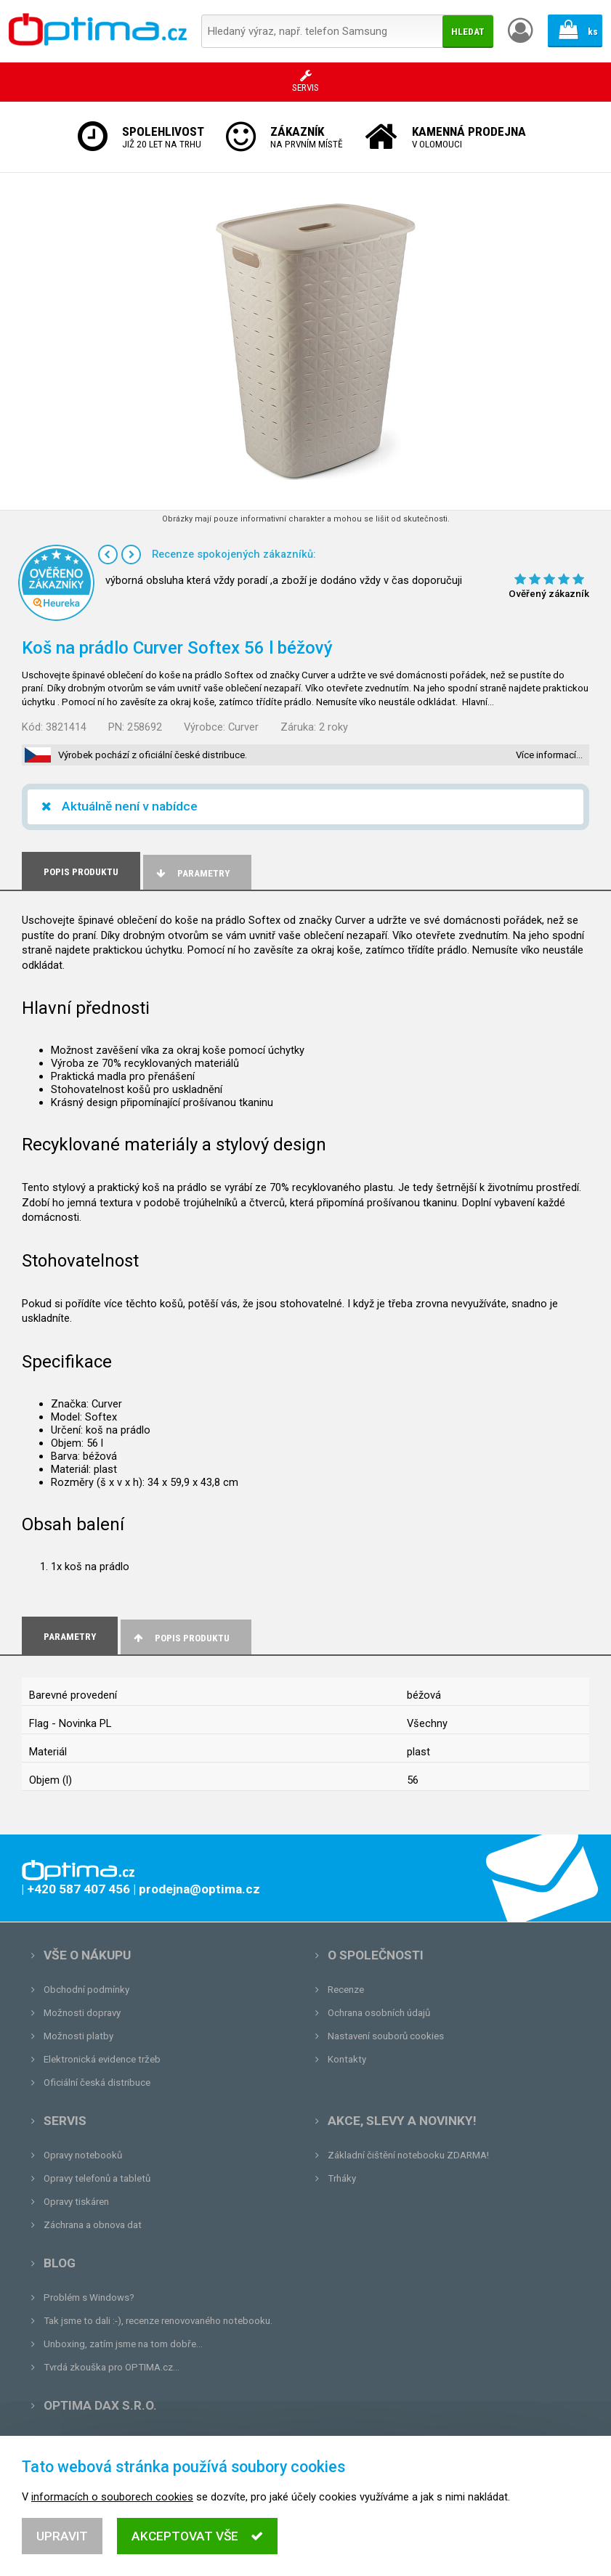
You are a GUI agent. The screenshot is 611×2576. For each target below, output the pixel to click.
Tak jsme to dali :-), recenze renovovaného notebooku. (158, 2320)
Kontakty (347, 2059)
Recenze (346, 1989)
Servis (65, 2120)
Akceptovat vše (197, 2543)
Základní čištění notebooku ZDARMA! (408, 2155)
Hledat (468, 31)
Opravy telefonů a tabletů (97, 2178)
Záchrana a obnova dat (93, 2224)
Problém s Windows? (89, 2297)
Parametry (192, 873)
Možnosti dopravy (82, 2012)
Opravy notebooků (83, 2155)
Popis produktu (180, 1638)
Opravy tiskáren (76, 2201)
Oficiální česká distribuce (97, 2082)
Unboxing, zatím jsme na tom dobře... (123, 2344)
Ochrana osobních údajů (379, 2012)
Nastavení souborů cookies (386, 2036)
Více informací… (549, 754)
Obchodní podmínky (86, 1989)
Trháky (342, 2178)
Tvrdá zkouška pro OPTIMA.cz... (111, 2367)
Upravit (62, 2543)
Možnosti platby (78, 2036)
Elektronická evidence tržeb (102, 2059)
